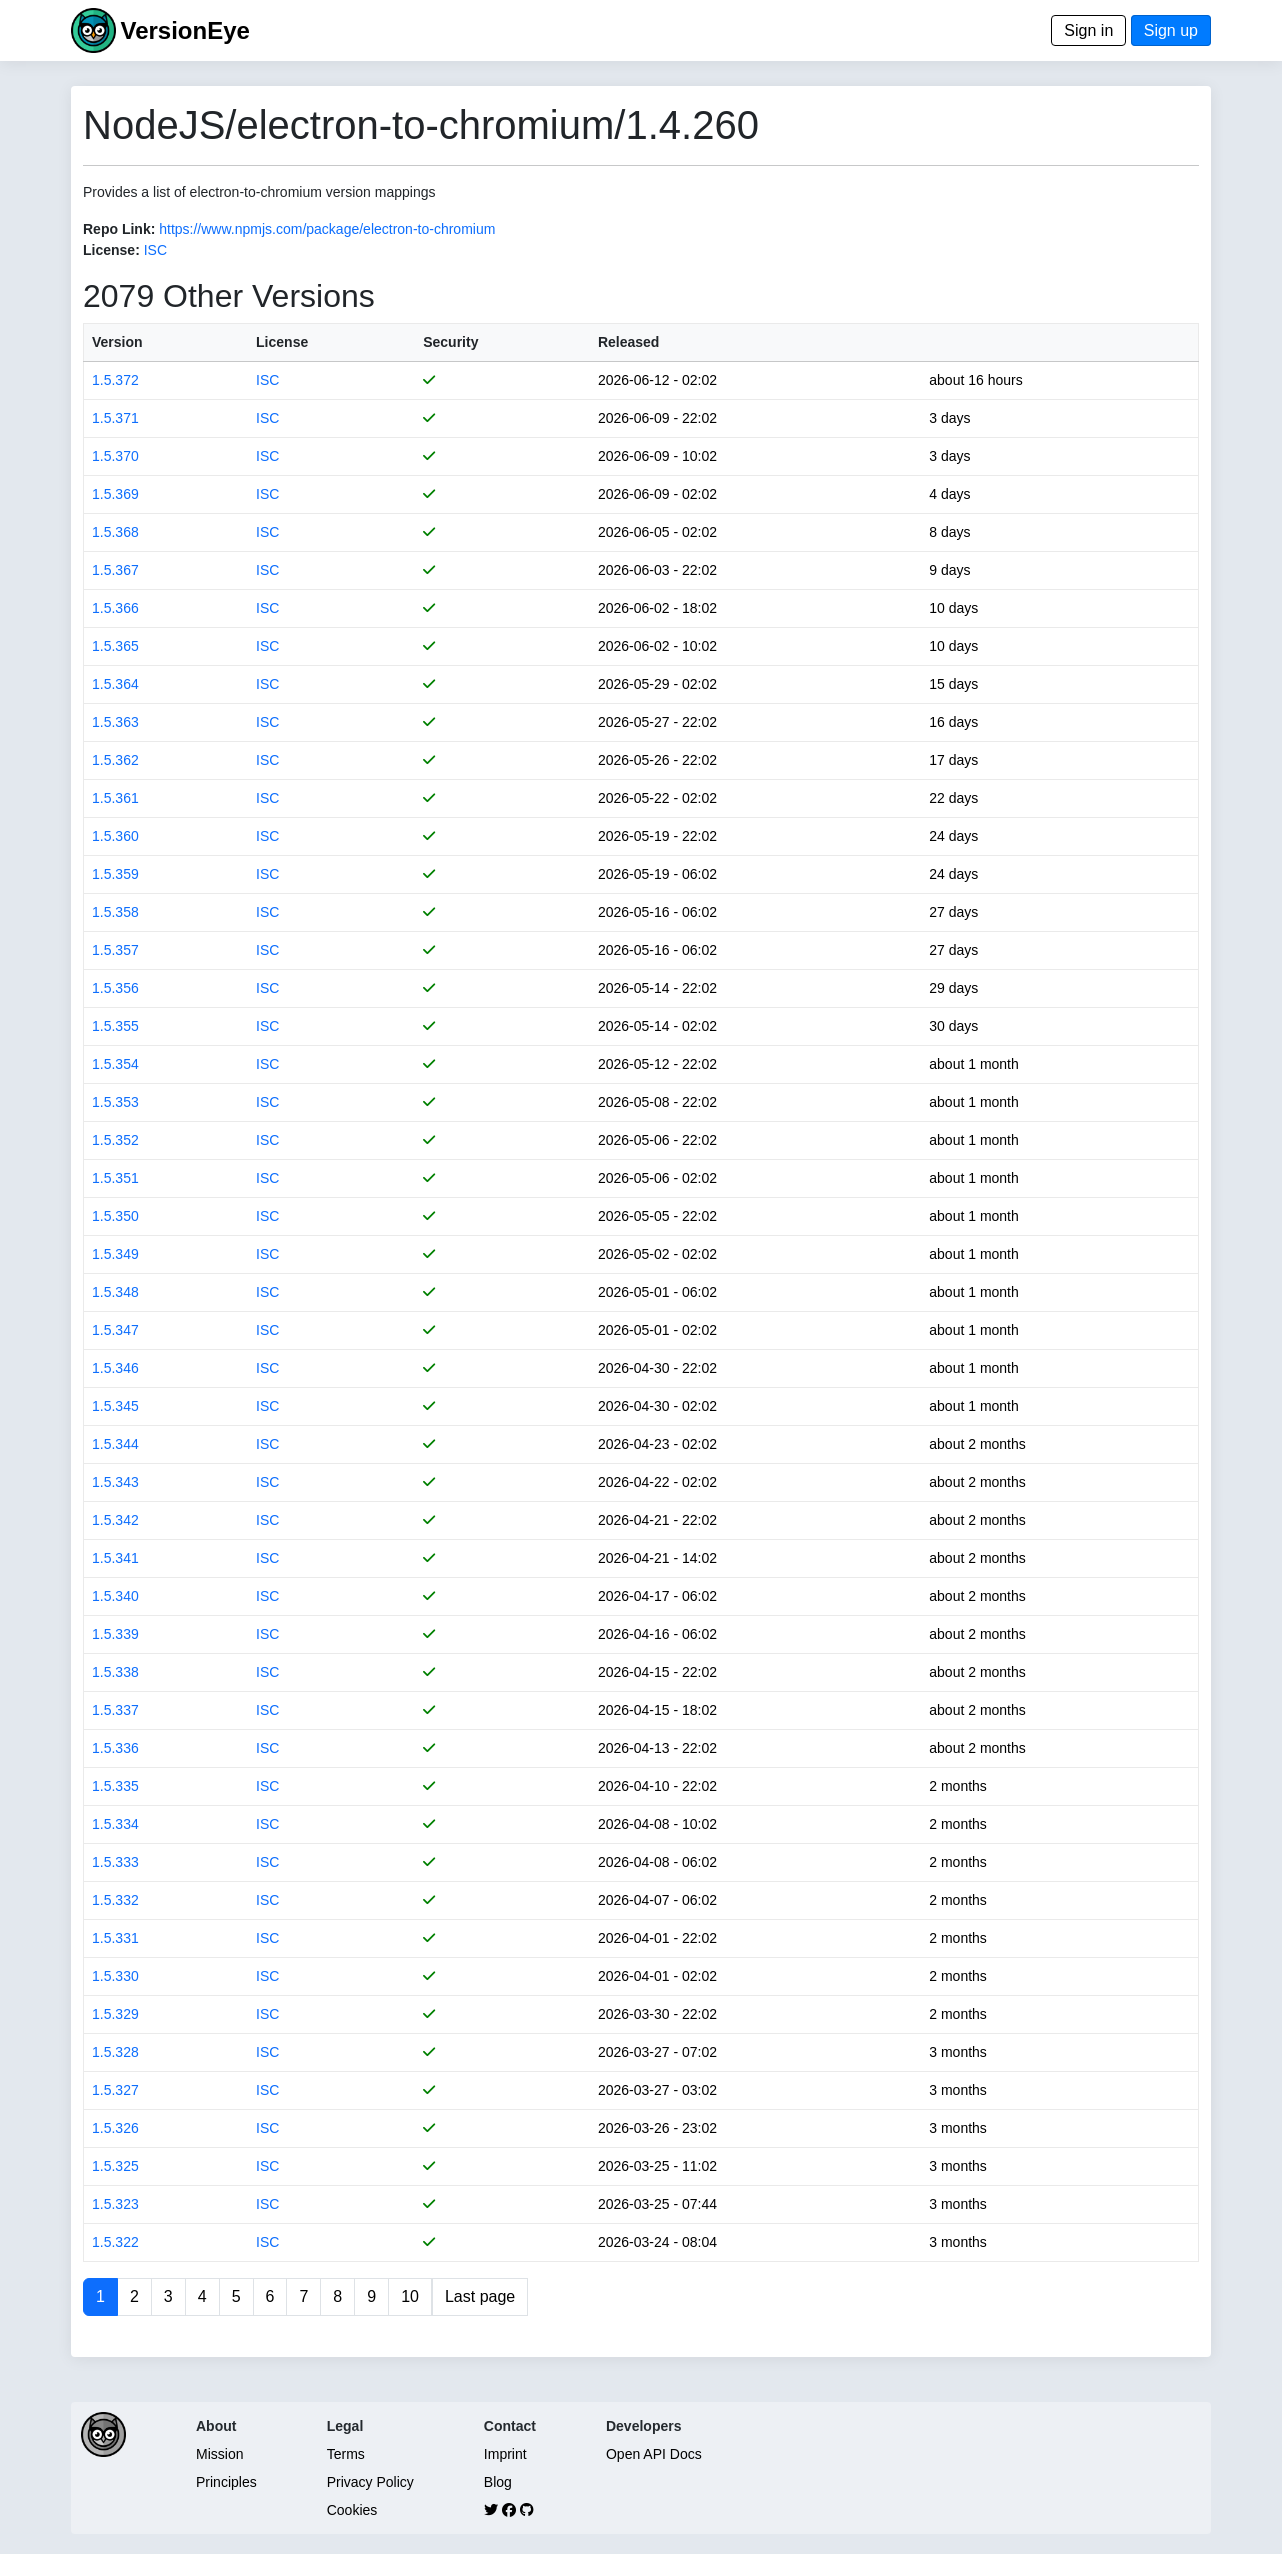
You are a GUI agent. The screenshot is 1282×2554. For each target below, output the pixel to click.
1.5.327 (115, 2090)
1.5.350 (115, 1216)
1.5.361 (115, 798)
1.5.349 (115, 1254)
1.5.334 (115, 1824)
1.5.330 (115, 1976)
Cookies (352, 2510)
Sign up (1171, 30)
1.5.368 (115, 532)
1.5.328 (115, 2052)
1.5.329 (115, 2014)
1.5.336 (115, 1748)
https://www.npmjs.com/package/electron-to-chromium (327, 229)
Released (628, 342)
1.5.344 (115, 1444)
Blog (498, 2482)
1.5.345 (115, 1406)
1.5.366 (115, 608)
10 (410, 2296)
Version (117, 342)
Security (450, 342)
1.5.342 (115, 1520)
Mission (219, 2454)
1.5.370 (115, 456)
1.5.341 (115, 1558)
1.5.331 (115, 1938)
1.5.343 (115, 1482)
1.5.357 (115, 950)
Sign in (1088, 30)
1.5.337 (115, 1710)
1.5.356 (115, 988)
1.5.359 (115, 874)
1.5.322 (115, 2242)
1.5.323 (115, 2204)
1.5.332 (115, 1900)
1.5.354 (115, 1064)
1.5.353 (115, 1102)
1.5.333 (115, 1862)
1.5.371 (115, 418)
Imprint (505, 2454)
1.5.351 (115, 1178)
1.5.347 (115, 1330)
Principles (226, 2482)
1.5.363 (115, 722)
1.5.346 (115, 1368)
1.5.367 (115, 570)
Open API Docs (654, 2454)
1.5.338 (115, 1672)
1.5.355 (115, 1026)
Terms (346, 2454)
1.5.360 (115, 836)
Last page (480, 2296)
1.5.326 (115, 2128)
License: (111, 250)
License (282, 342)
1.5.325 (115, 2166)
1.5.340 (115, 1596)
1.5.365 (115, 646)
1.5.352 (115, 1140)
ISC (155, 250)
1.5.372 (115, 380)
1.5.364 (115, 684)
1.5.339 (115, 1634)
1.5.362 (115, 760)
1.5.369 (115, 494)
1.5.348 (115, 1292)
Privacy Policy (370, 2482)
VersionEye (184, 30)
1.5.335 (115, 1786)
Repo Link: (119, 229)
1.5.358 (115, 912)
